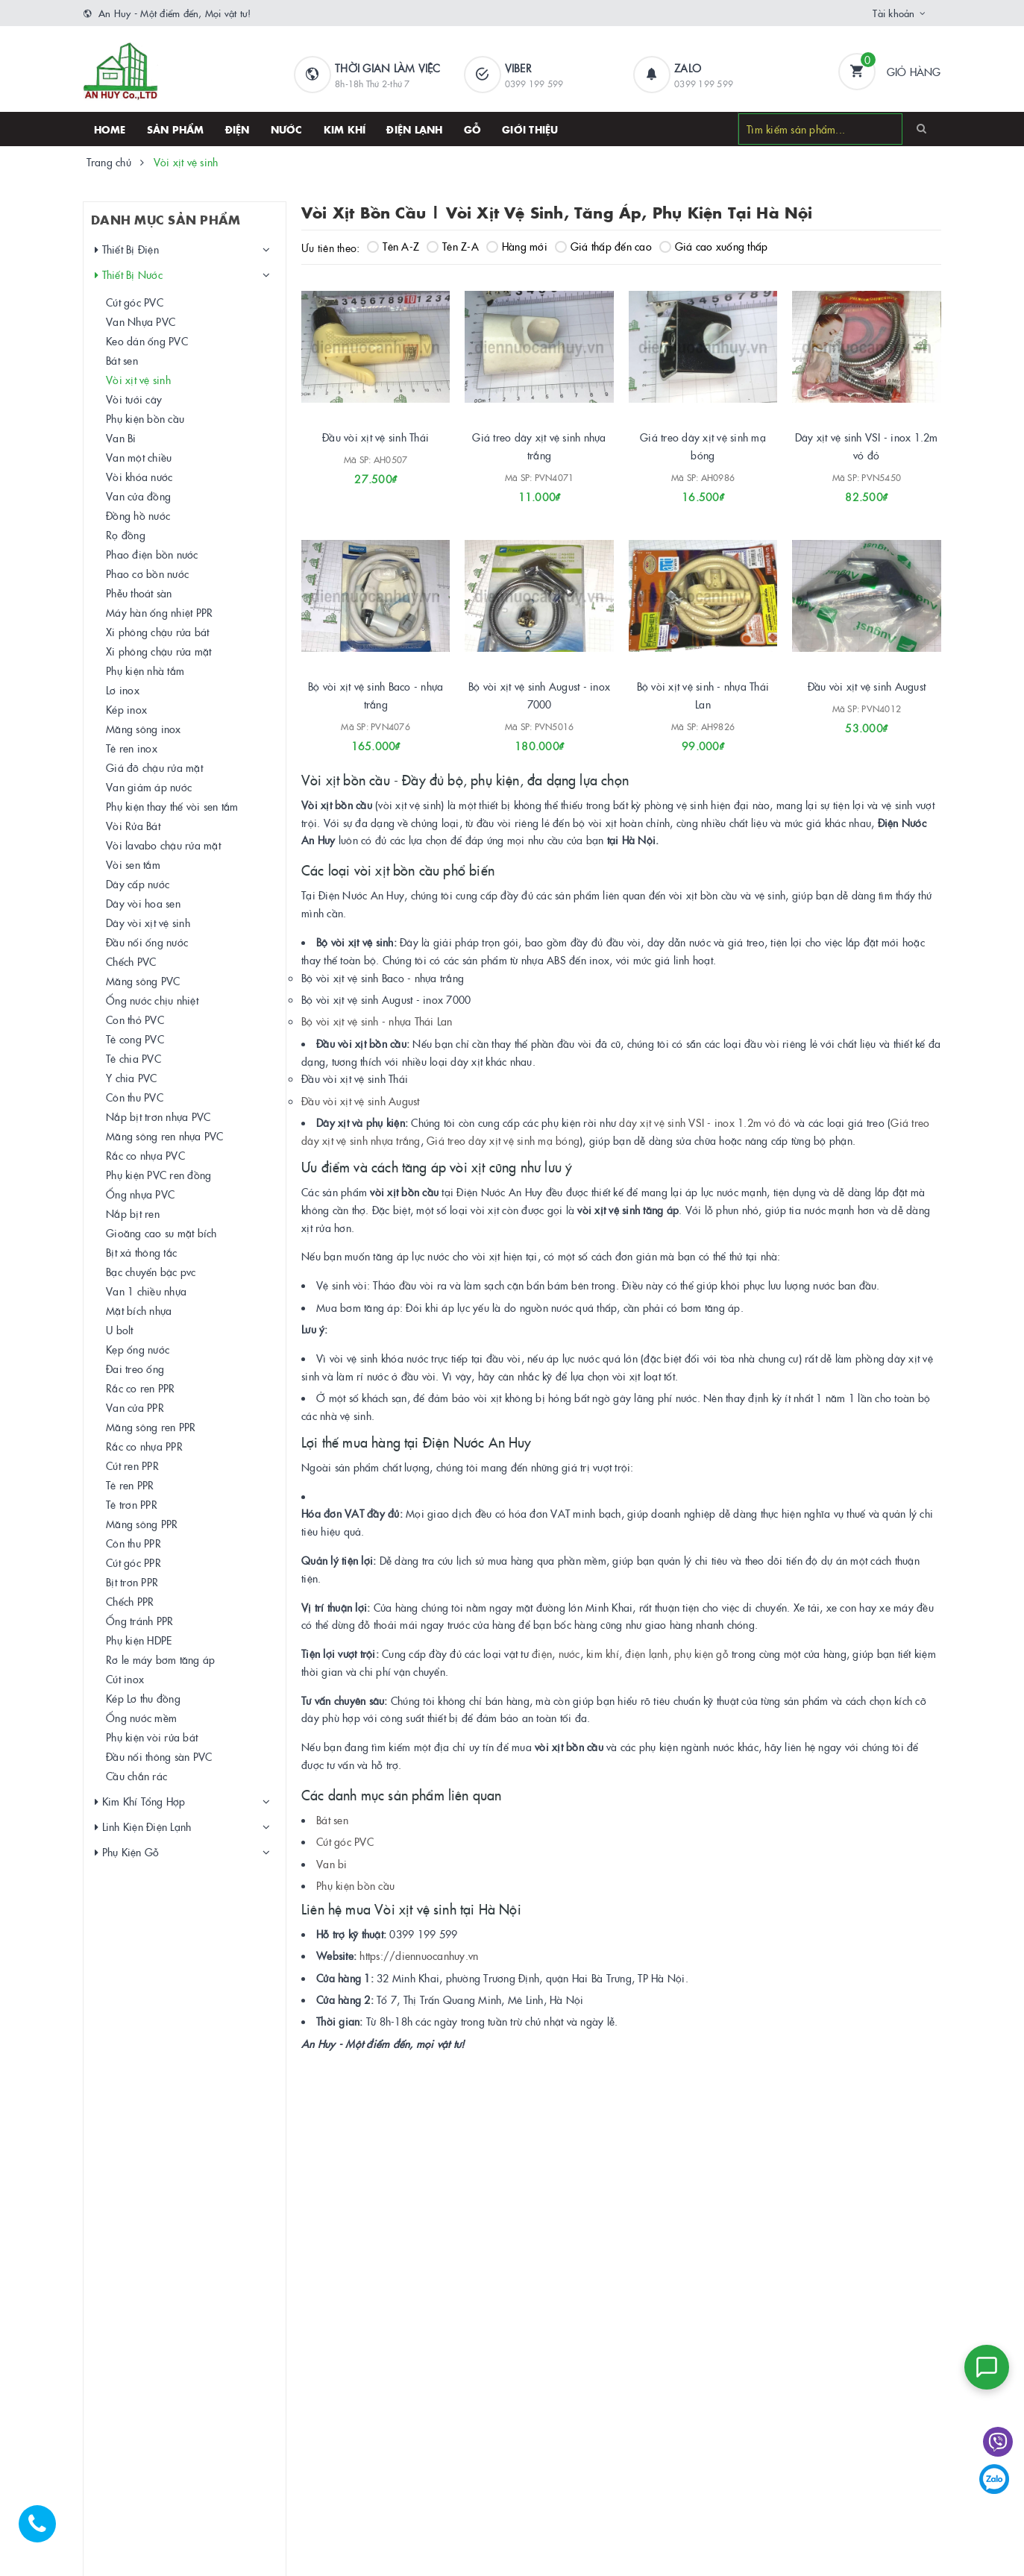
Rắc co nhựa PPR (145, 1446)
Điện (237, 129)
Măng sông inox (144, 728)
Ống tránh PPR (140, 1620)
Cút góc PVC (345, 1841)
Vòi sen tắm (134, 864)
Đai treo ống (136, 1368)
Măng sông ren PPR (151, 1426)
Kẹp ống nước (138, 1349)
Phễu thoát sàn (140, 592)
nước (567, 1653)
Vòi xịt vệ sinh (139, 379)
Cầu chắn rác (137, 1775)
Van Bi (122, 437)
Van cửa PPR (136, 1407)
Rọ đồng (126, 534)
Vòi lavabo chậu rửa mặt (164, 845)
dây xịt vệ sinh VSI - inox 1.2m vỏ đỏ (705, 1122)
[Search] (921, 128)
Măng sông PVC (143, 980)
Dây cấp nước (138, 883)
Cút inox (126, 1678)
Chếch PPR (130, 1601)
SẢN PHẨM (175, 129)
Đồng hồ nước (139, 515)
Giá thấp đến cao (603, 246)
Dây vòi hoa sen (144, 903)
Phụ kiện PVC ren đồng (159, 1174)
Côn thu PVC (135, 1097)
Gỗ (473, 129)
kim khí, (604, 1653)
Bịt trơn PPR (133, 1581)
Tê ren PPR (131, 1484)
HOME (110, 129)
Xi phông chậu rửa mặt (159, 651)
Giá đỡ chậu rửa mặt (155, 767)
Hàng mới (516, 246)
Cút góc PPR (134, 1562)
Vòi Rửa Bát (134, 825)
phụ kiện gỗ (701, 1653)
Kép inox (127, 709)
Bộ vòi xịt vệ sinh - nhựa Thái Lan (377, 1021)
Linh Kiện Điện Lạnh (143, 1827)
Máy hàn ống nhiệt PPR (160, 612)
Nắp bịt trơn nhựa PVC (159, 1116)
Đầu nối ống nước (148, 941)
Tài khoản (893, 12)
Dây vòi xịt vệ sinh (149, 922)
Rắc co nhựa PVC (146, 1155)
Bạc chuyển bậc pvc (152, 1271)
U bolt (120, 1329)
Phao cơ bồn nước (148, 573)
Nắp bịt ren (133, 1213)
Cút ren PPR (133, 1465)
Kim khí (345, 129)
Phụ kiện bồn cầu (355, 1885)
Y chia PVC (132, 1077)
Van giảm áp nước (149, 786)
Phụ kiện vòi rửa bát (152, 1737)
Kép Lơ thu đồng (144, 1698)
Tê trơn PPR (132, 1504)
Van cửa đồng (139, 496)
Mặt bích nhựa (139, 1310)
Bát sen (332, 1819)
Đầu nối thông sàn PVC (160, 1756)
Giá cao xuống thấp (713, 246)
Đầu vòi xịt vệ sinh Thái (375, 437)
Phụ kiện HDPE (139, 1640)
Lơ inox (123, 689)
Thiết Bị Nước (129, 275)
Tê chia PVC (134, 1058)
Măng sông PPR (142, 1523)
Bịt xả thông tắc (142, 1252)
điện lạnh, (648, 1653)
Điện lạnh (414, 129)
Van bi (332, 1863)
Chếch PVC (132, 961)
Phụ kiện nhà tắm (146, 670)
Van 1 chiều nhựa (147, 1291)
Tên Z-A (453, 246)
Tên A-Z (393, 246)
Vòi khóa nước (140, 476)
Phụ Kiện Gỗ (127, 1852)
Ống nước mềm (142, 1717)
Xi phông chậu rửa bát (158, 631)
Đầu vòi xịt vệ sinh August (867, 686)
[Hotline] (44, 2531)
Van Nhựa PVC (141, 321)
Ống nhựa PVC (141, 1194)
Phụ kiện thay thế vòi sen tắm (173, 806)
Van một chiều (139, 457)
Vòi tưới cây (135, 399)
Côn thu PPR (134, 1543)
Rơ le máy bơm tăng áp (161, 1659)
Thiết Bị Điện (127, 249)
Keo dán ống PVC (148, 340)
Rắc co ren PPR (141, 1387)
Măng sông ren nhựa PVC (165, 1135)
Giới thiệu (530, 129)
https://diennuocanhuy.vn (418, 1955)
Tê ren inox (132, 748)
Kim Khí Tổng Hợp (140, 1801)
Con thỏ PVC (136, 1019)
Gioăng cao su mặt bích (162, 1232)
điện (542, 1653)
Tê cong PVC (136, 1038)
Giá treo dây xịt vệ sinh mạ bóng (503, 1140)
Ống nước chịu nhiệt (153, 1000)
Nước (287, 129)
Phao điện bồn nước (153, 554)
